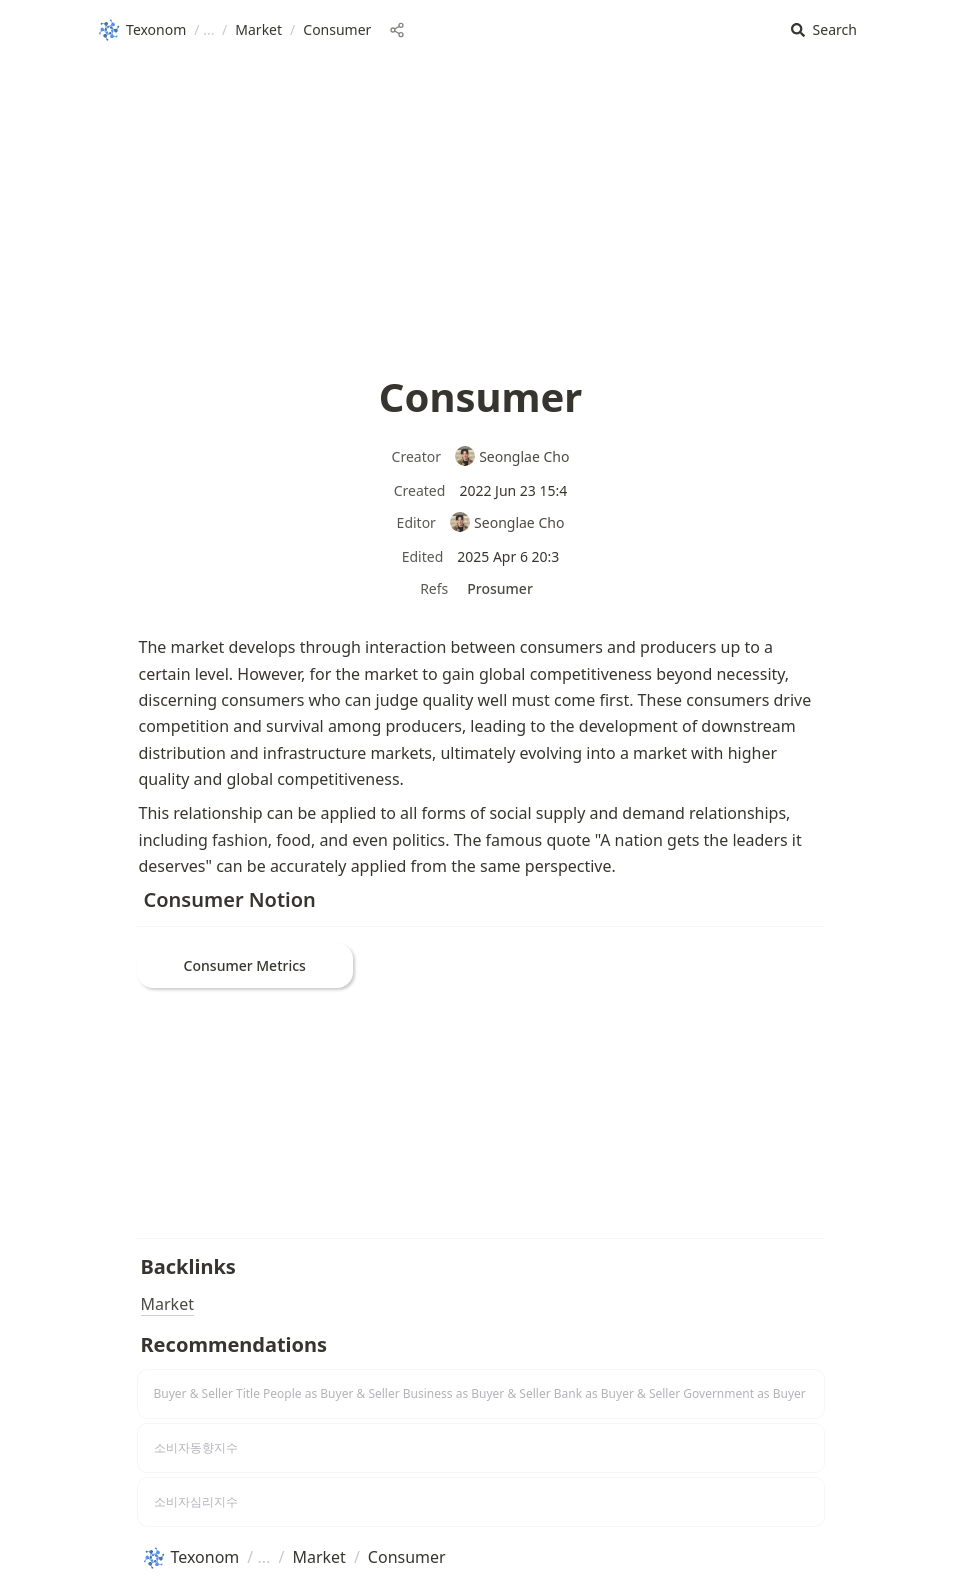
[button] (824, 30)
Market (167, 1304)
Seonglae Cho (512, 456)
